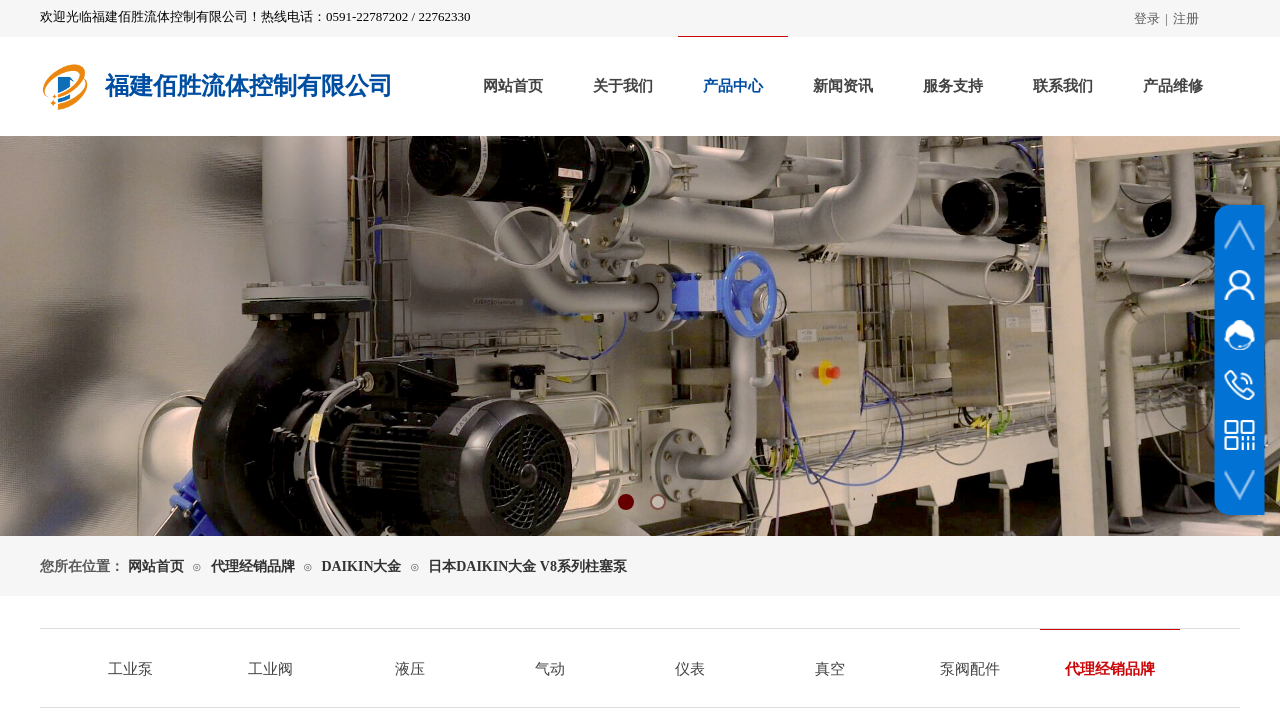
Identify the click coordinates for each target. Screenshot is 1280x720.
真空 (830, 669)
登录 (1147, 18)
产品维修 (1173, 86)
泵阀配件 (970, 669)
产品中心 (733, 86)
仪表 (690, 669)
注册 (1186, 18)
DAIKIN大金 (361, 566)
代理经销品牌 (253, 566)
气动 (550, 669)
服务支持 (953, 86)
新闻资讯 (843, 86)
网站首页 (513, 86)
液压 (410, 669)
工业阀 (270, 669)
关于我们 (623, 86)
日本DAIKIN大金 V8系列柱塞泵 (527, 566)
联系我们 (1063, 86)
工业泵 (130, 669)
